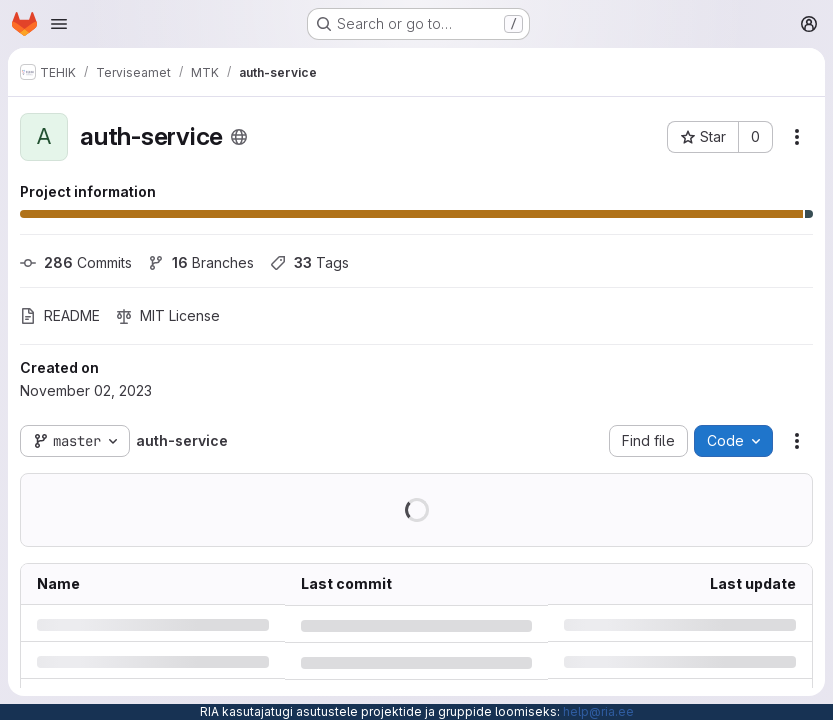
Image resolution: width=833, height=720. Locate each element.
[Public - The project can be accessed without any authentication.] (239, 137)
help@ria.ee (598, 711)
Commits (76, 262)
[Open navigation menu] (59, 24)
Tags (309, 262)
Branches (201, 262)
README (60, 315)
